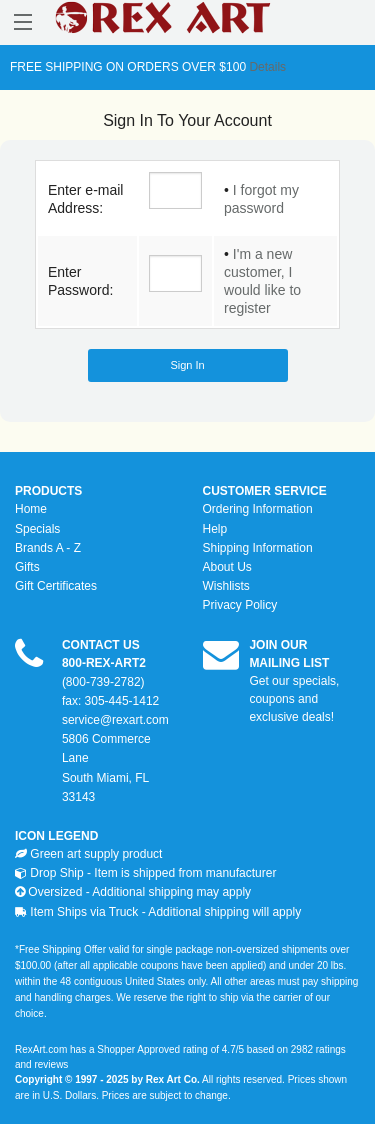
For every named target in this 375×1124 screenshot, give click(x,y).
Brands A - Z (48, 548)
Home (31, 509)
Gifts (27, 567)
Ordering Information (258, 509)
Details (266, 67)
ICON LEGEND (56, 836)
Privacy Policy (240, 605)
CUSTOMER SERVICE (265, 491)
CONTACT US (101, 645)
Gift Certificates (56, 586)
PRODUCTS (48, 491)
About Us (227, 567)
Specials (37, 529)
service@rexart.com (115, 720)
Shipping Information (258, 548)
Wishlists (226, 586)
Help (215, 529)
